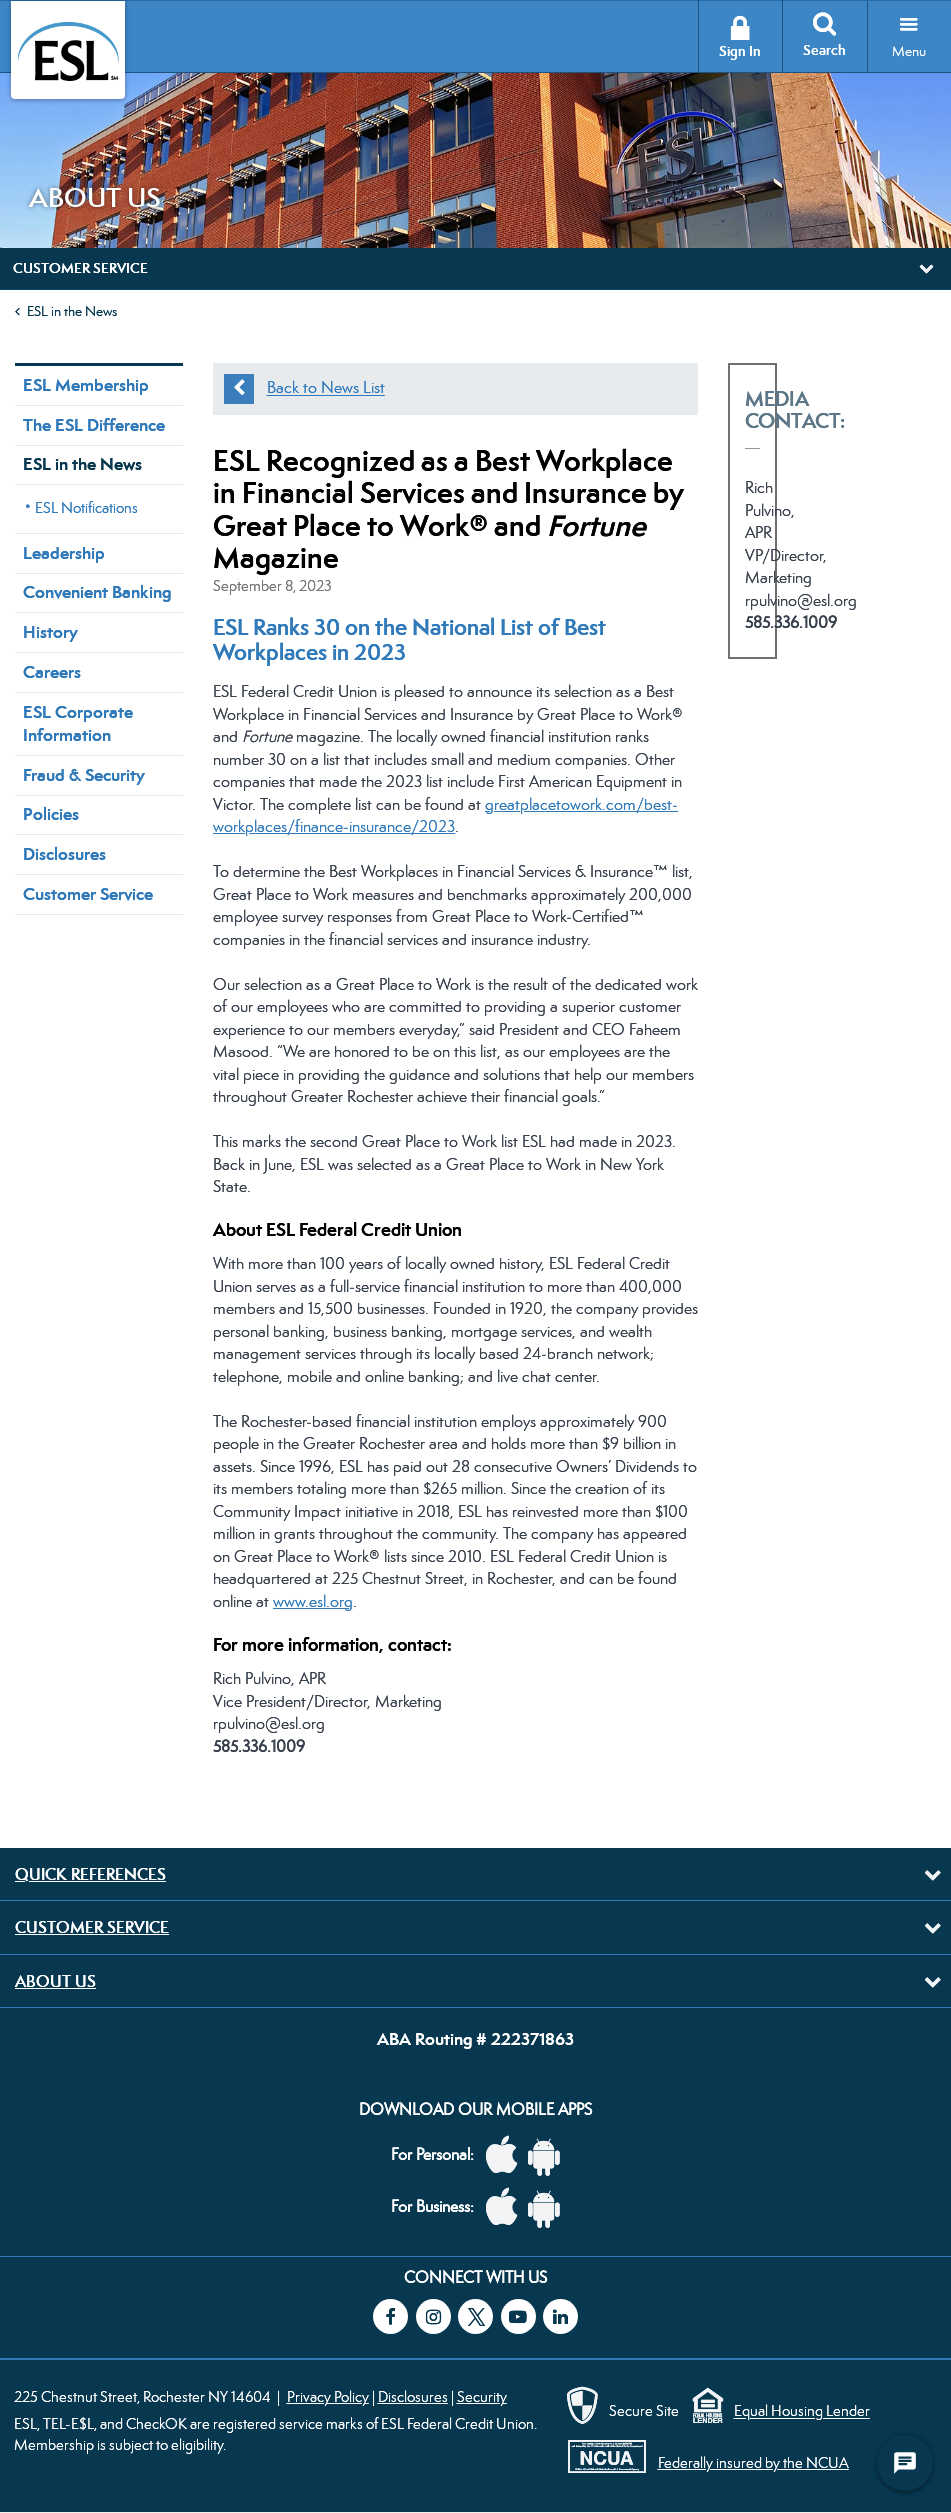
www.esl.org (313, 1601)
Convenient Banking (97, 592)
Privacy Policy (328, 2396)
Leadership (64, 553)
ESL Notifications (86, 507)
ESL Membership (86, 385)
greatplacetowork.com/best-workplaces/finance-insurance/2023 (445, 816)
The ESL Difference (94, 425)
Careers (52, 672)
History (50, 632)
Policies (51, 814)
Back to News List (326, 388)
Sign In (740, 51)
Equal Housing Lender (802, 2411)
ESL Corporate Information (78, 723)
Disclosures (64, 854)
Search (824, 50)
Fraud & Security (84, 775)
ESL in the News (72, 311)
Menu (909, 51)
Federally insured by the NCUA (753, 2462)
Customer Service (88, 894)
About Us (55, 1981)
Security (482, 2396)
